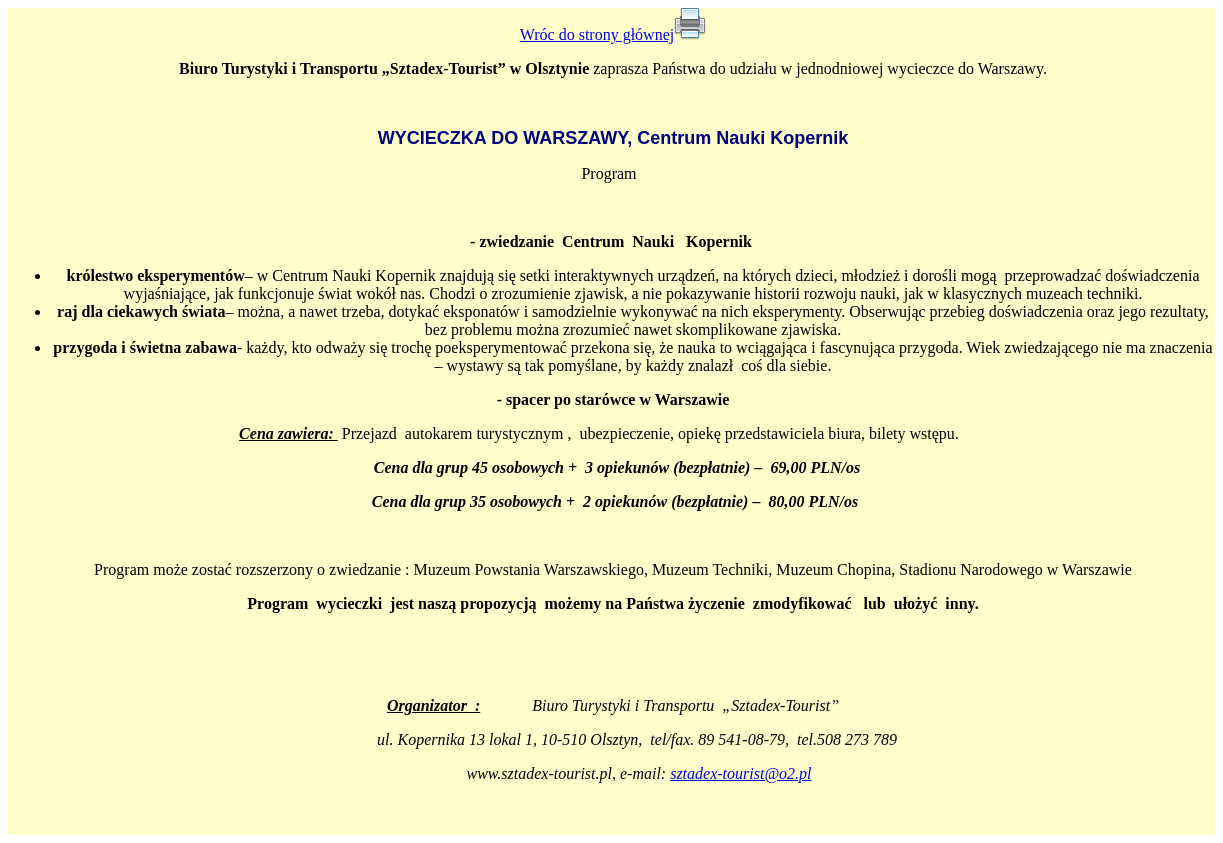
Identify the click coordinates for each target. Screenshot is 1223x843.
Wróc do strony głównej (597, 34)
